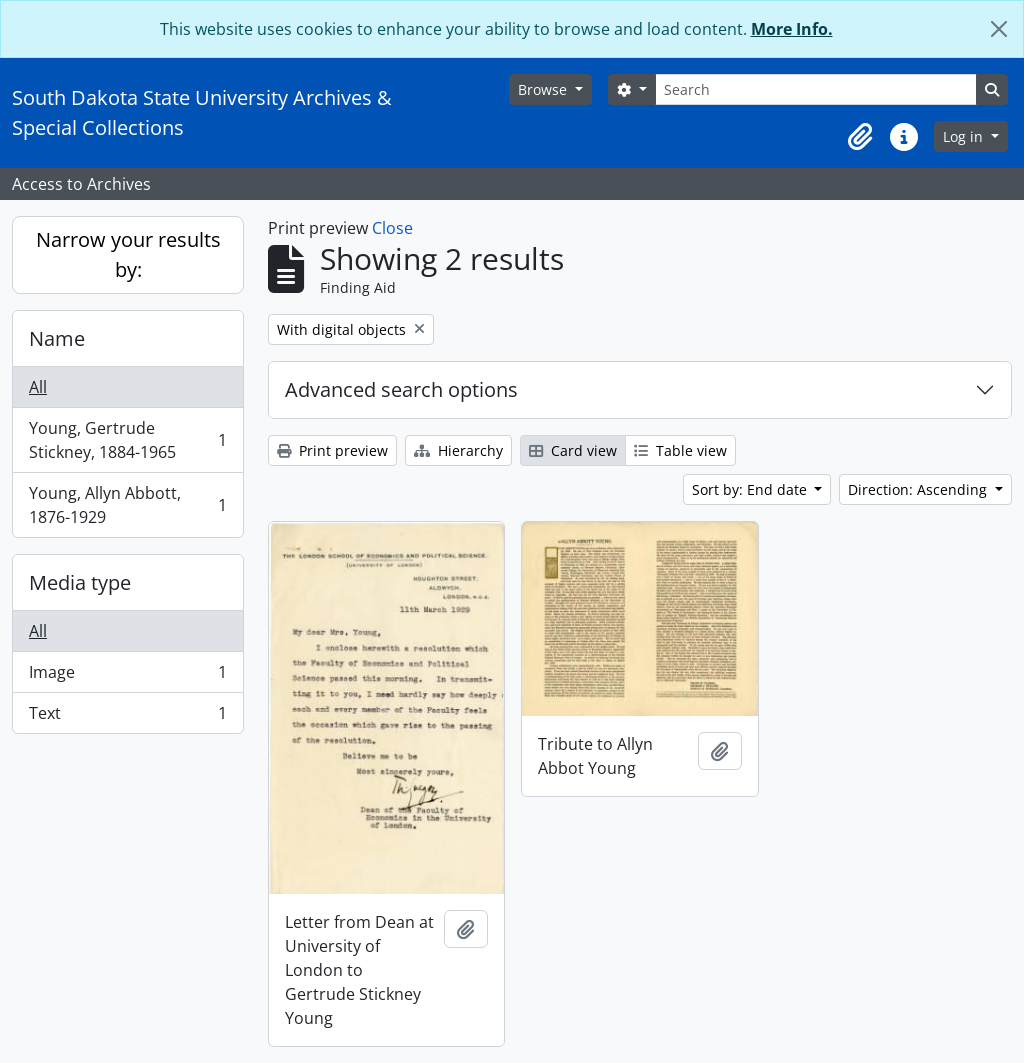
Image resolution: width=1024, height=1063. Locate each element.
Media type (80, 582)
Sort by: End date (751, 489)
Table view (680, 450)
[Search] (816, 89)
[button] (860, 137)
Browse (544, 89)
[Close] (999, 29)
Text (127, 717)
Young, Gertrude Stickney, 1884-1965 (127, 440)
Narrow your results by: (128, 254)
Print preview (332, 450)
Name (57, 338)
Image (127, 676)
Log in (965, 136)
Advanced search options (401, 389)
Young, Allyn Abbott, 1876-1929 (127, 505)
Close (392, 228)
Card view (573, 450)
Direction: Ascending (919, 489)
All (38, 387)
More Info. (792, 29)
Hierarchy (458, 450)
